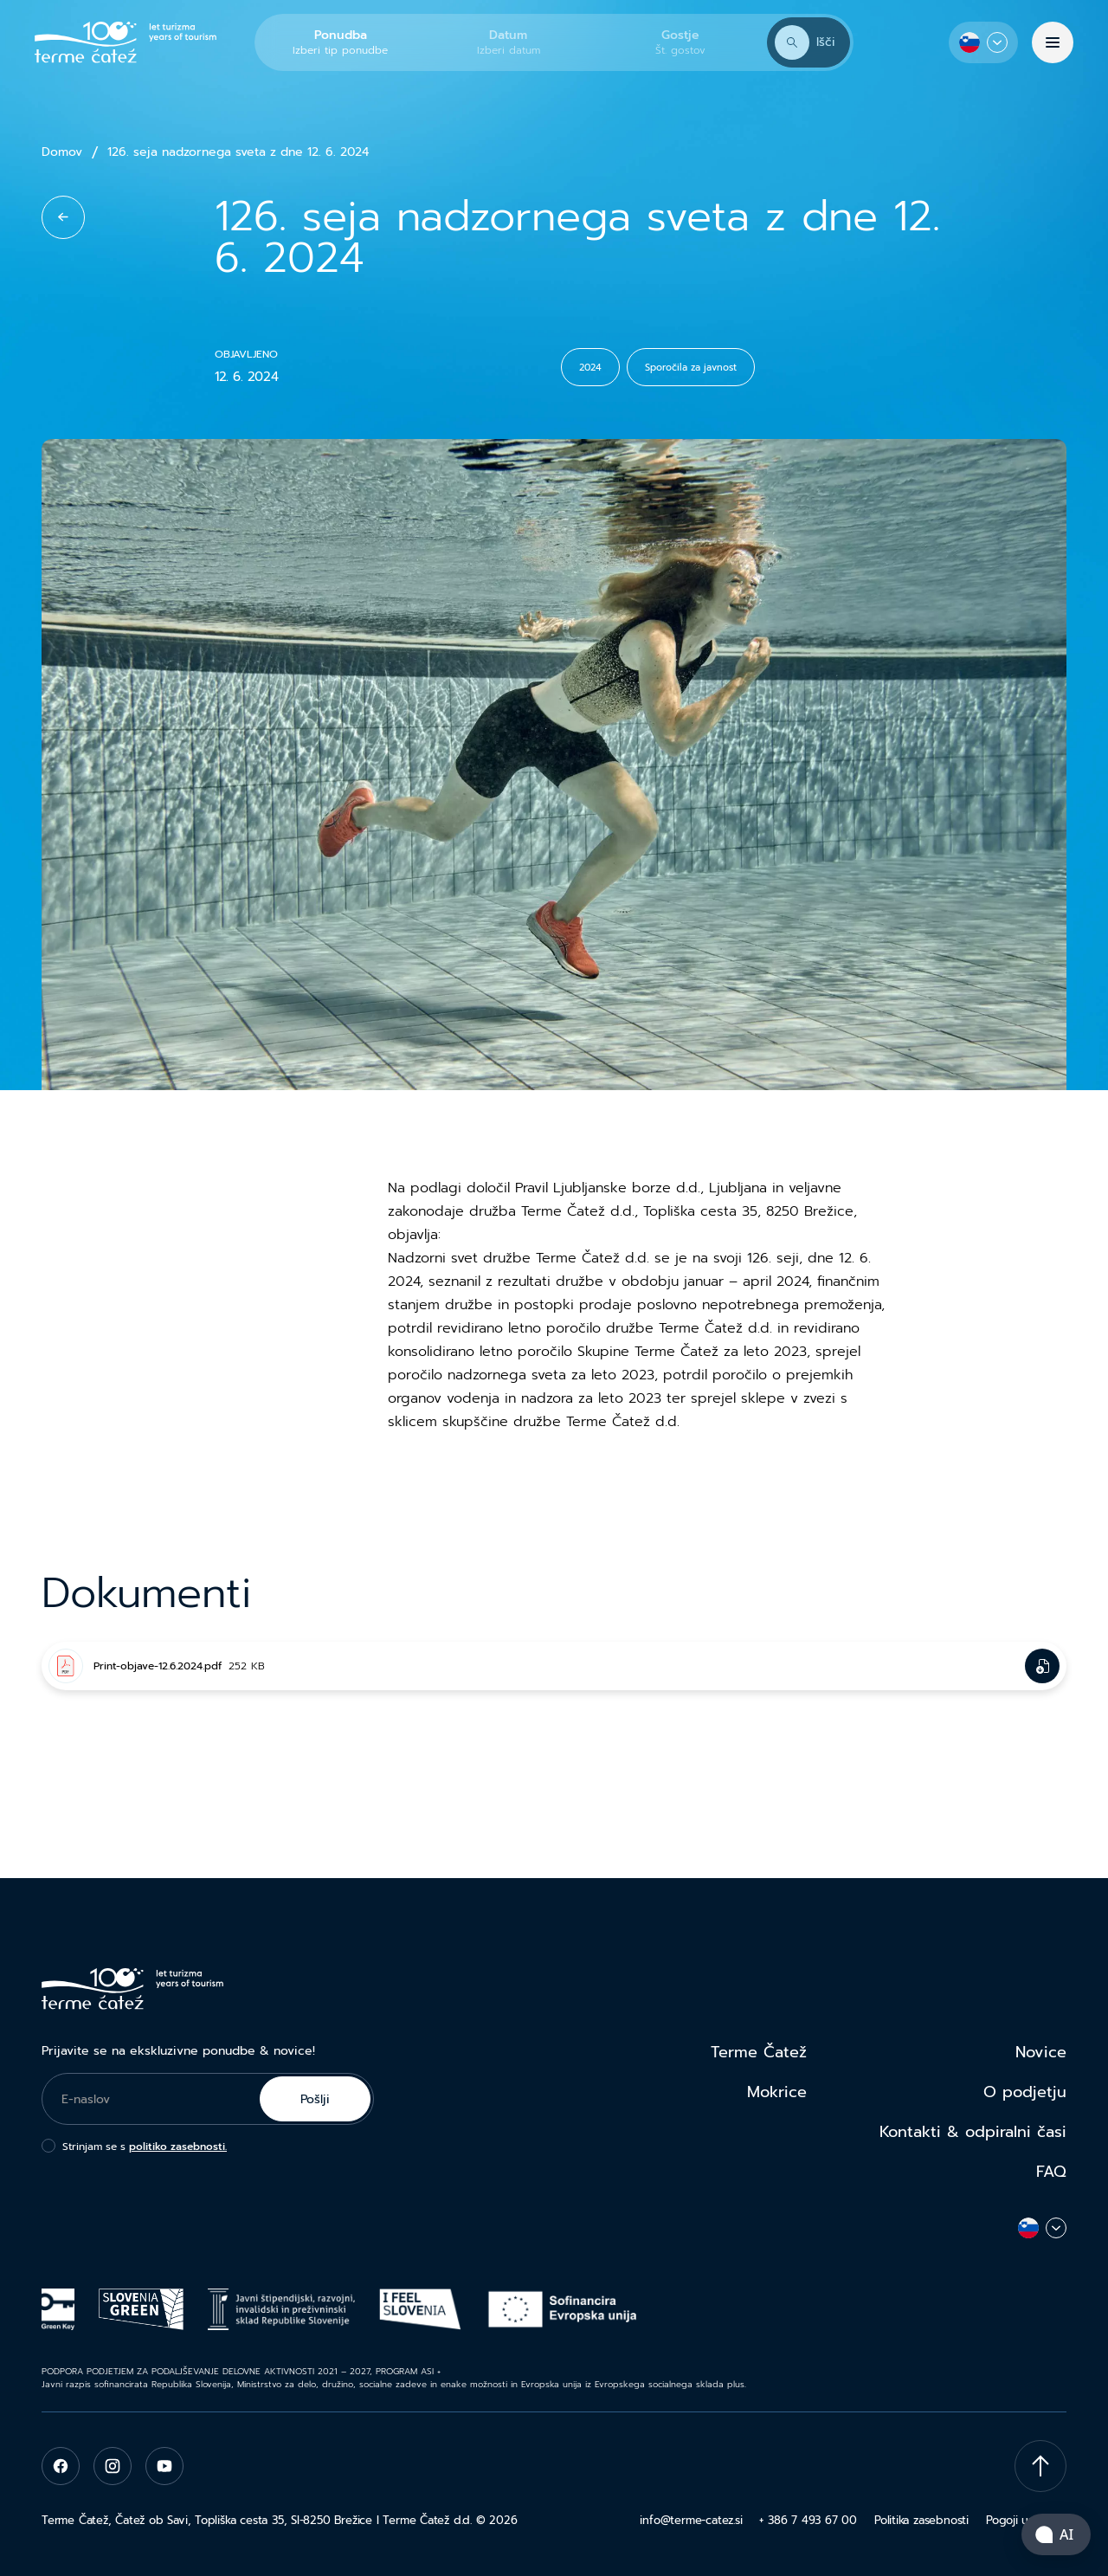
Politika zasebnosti (921, 2520)
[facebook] (61, 2466)
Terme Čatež (759, 2052)
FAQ (1051, 2172)
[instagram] (112, 2466)
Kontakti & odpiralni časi (972, 2132)
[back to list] (63, 217)
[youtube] (164, 2466)
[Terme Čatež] (125, 42)
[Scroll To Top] (1040, 2466)
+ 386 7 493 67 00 (807, 2520)
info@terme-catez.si (691, 2520)
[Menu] (1052, 42)
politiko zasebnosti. (178, 2146)
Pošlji (315, 2099)
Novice (1040, 2052)
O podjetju (1024, 2092)
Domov (62, 152)
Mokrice (777, 2092)
